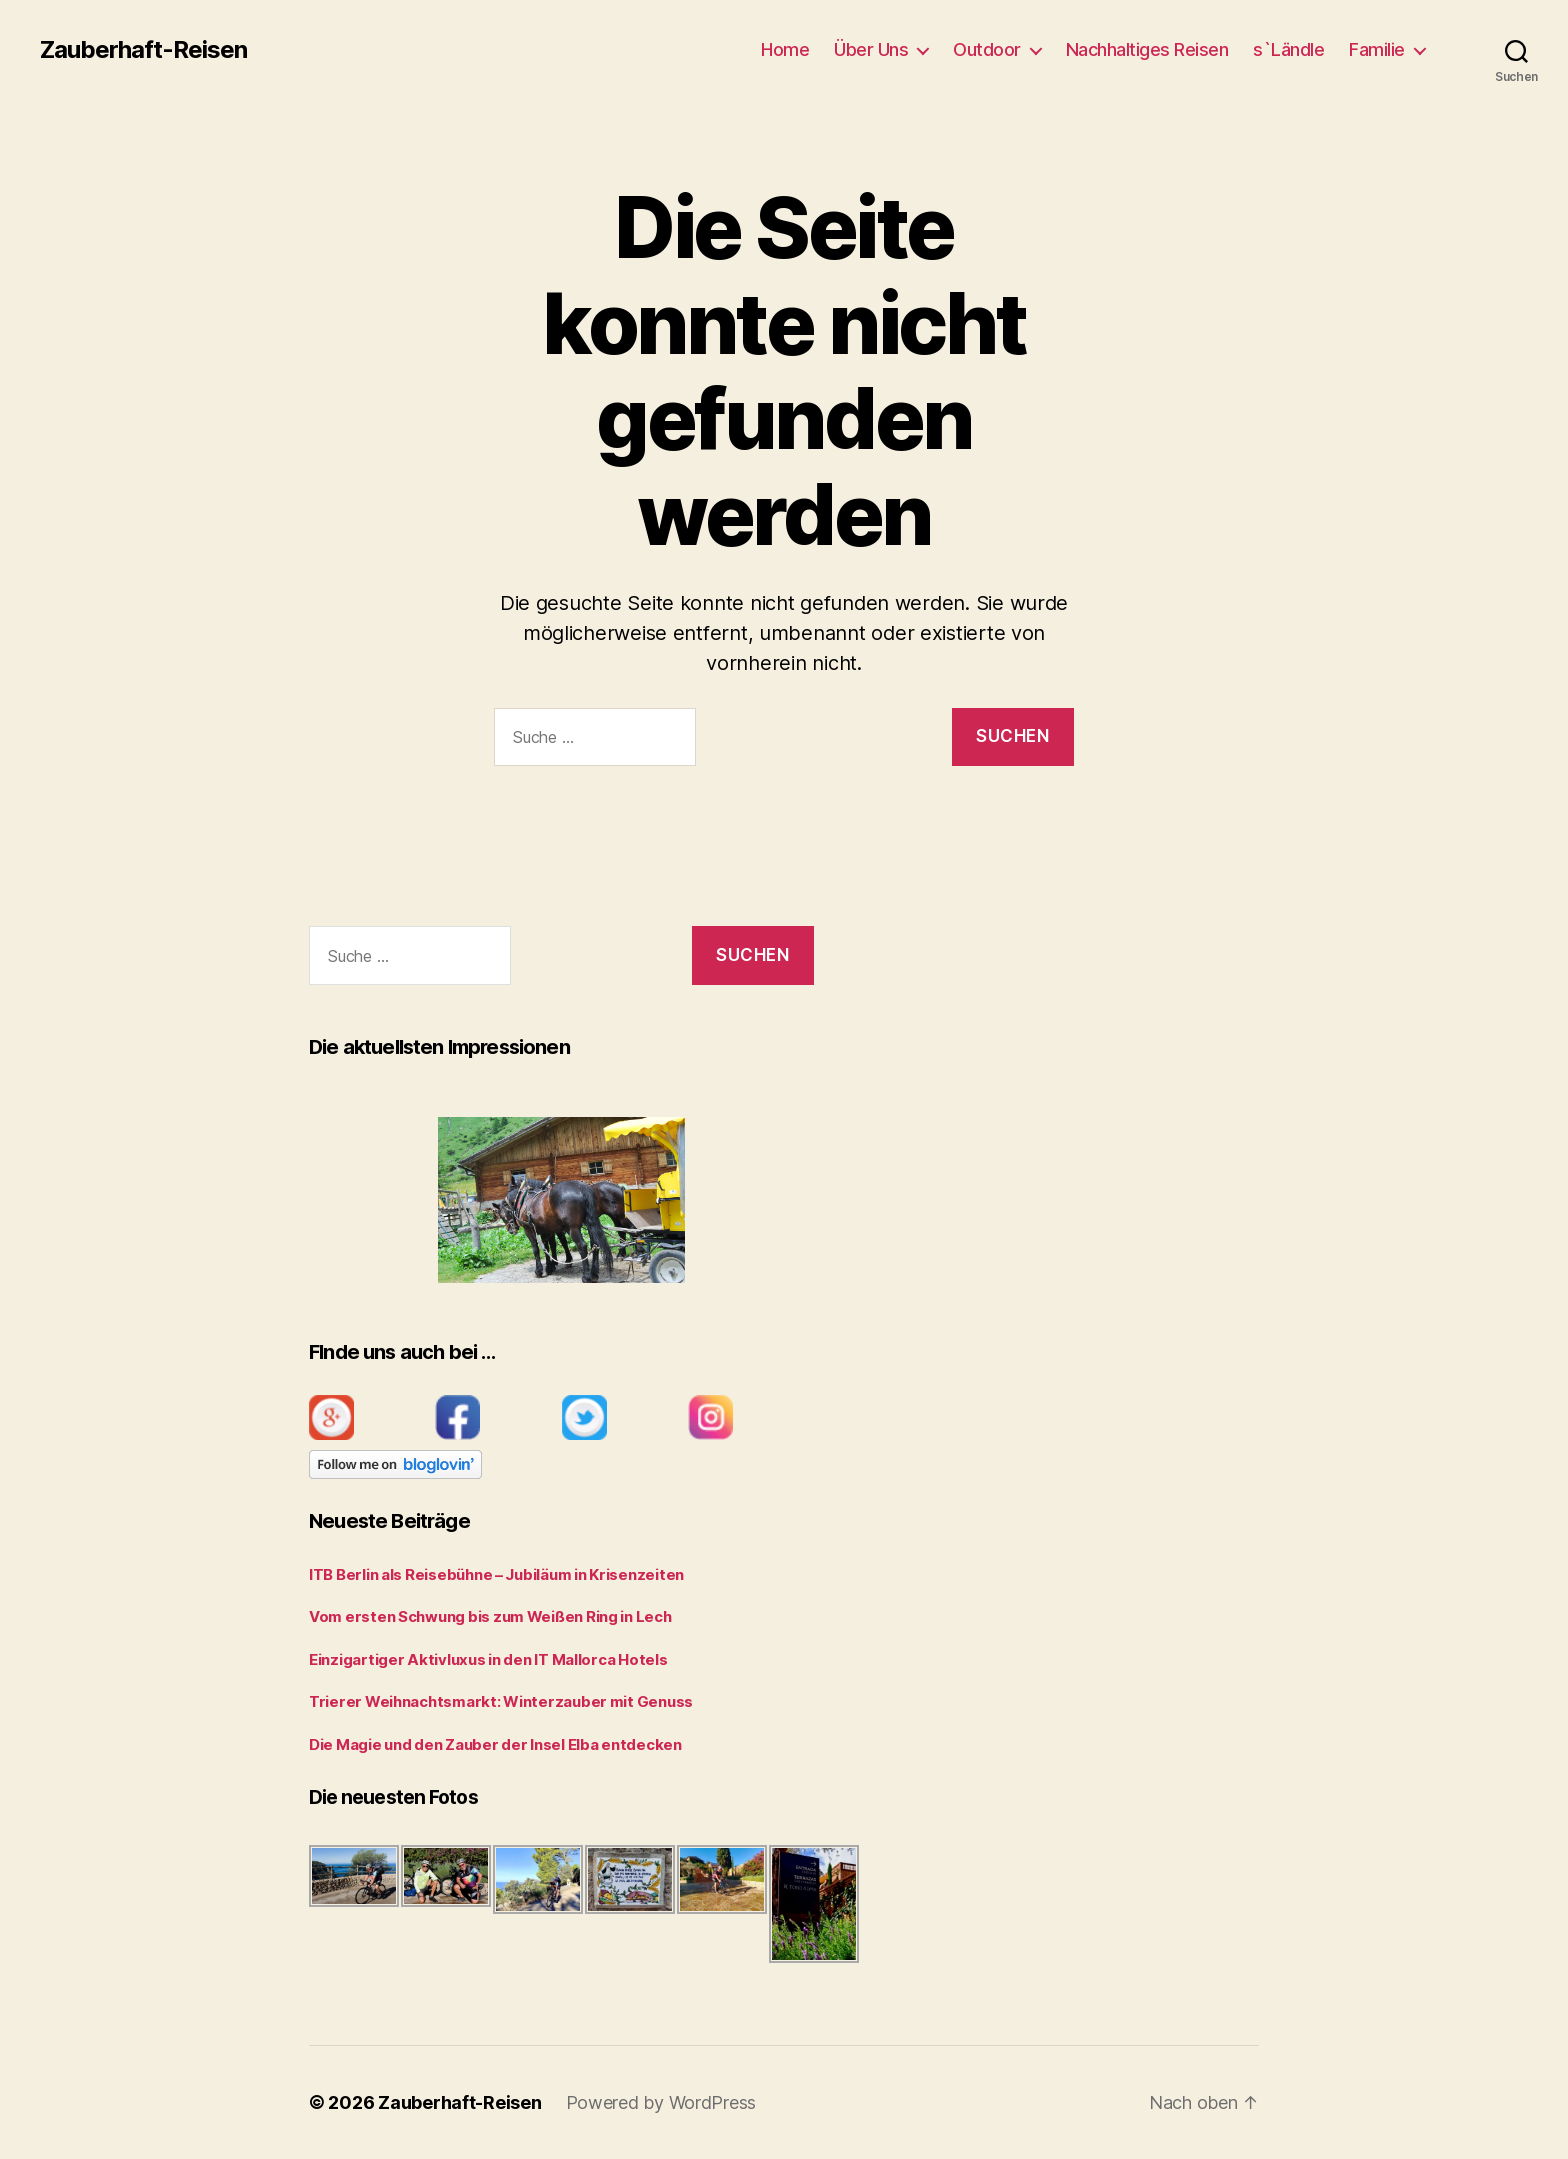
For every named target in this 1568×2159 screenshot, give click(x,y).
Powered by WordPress (661, 2102)
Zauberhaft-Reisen (143, 50)
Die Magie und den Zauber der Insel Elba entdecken (495, 1744)
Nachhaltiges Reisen (1147, 49)
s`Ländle (1288, 49)
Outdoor (987, 49)
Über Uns (871, 49)
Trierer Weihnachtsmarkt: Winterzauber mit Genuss (501, 1701)
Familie (1377, 49)
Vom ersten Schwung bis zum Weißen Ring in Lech (490, 1616)
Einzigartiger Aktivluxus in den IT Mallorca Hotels (488, 1659)
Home (785, 49)
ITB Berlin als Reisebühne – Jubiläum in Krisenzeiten (496, 1574)
